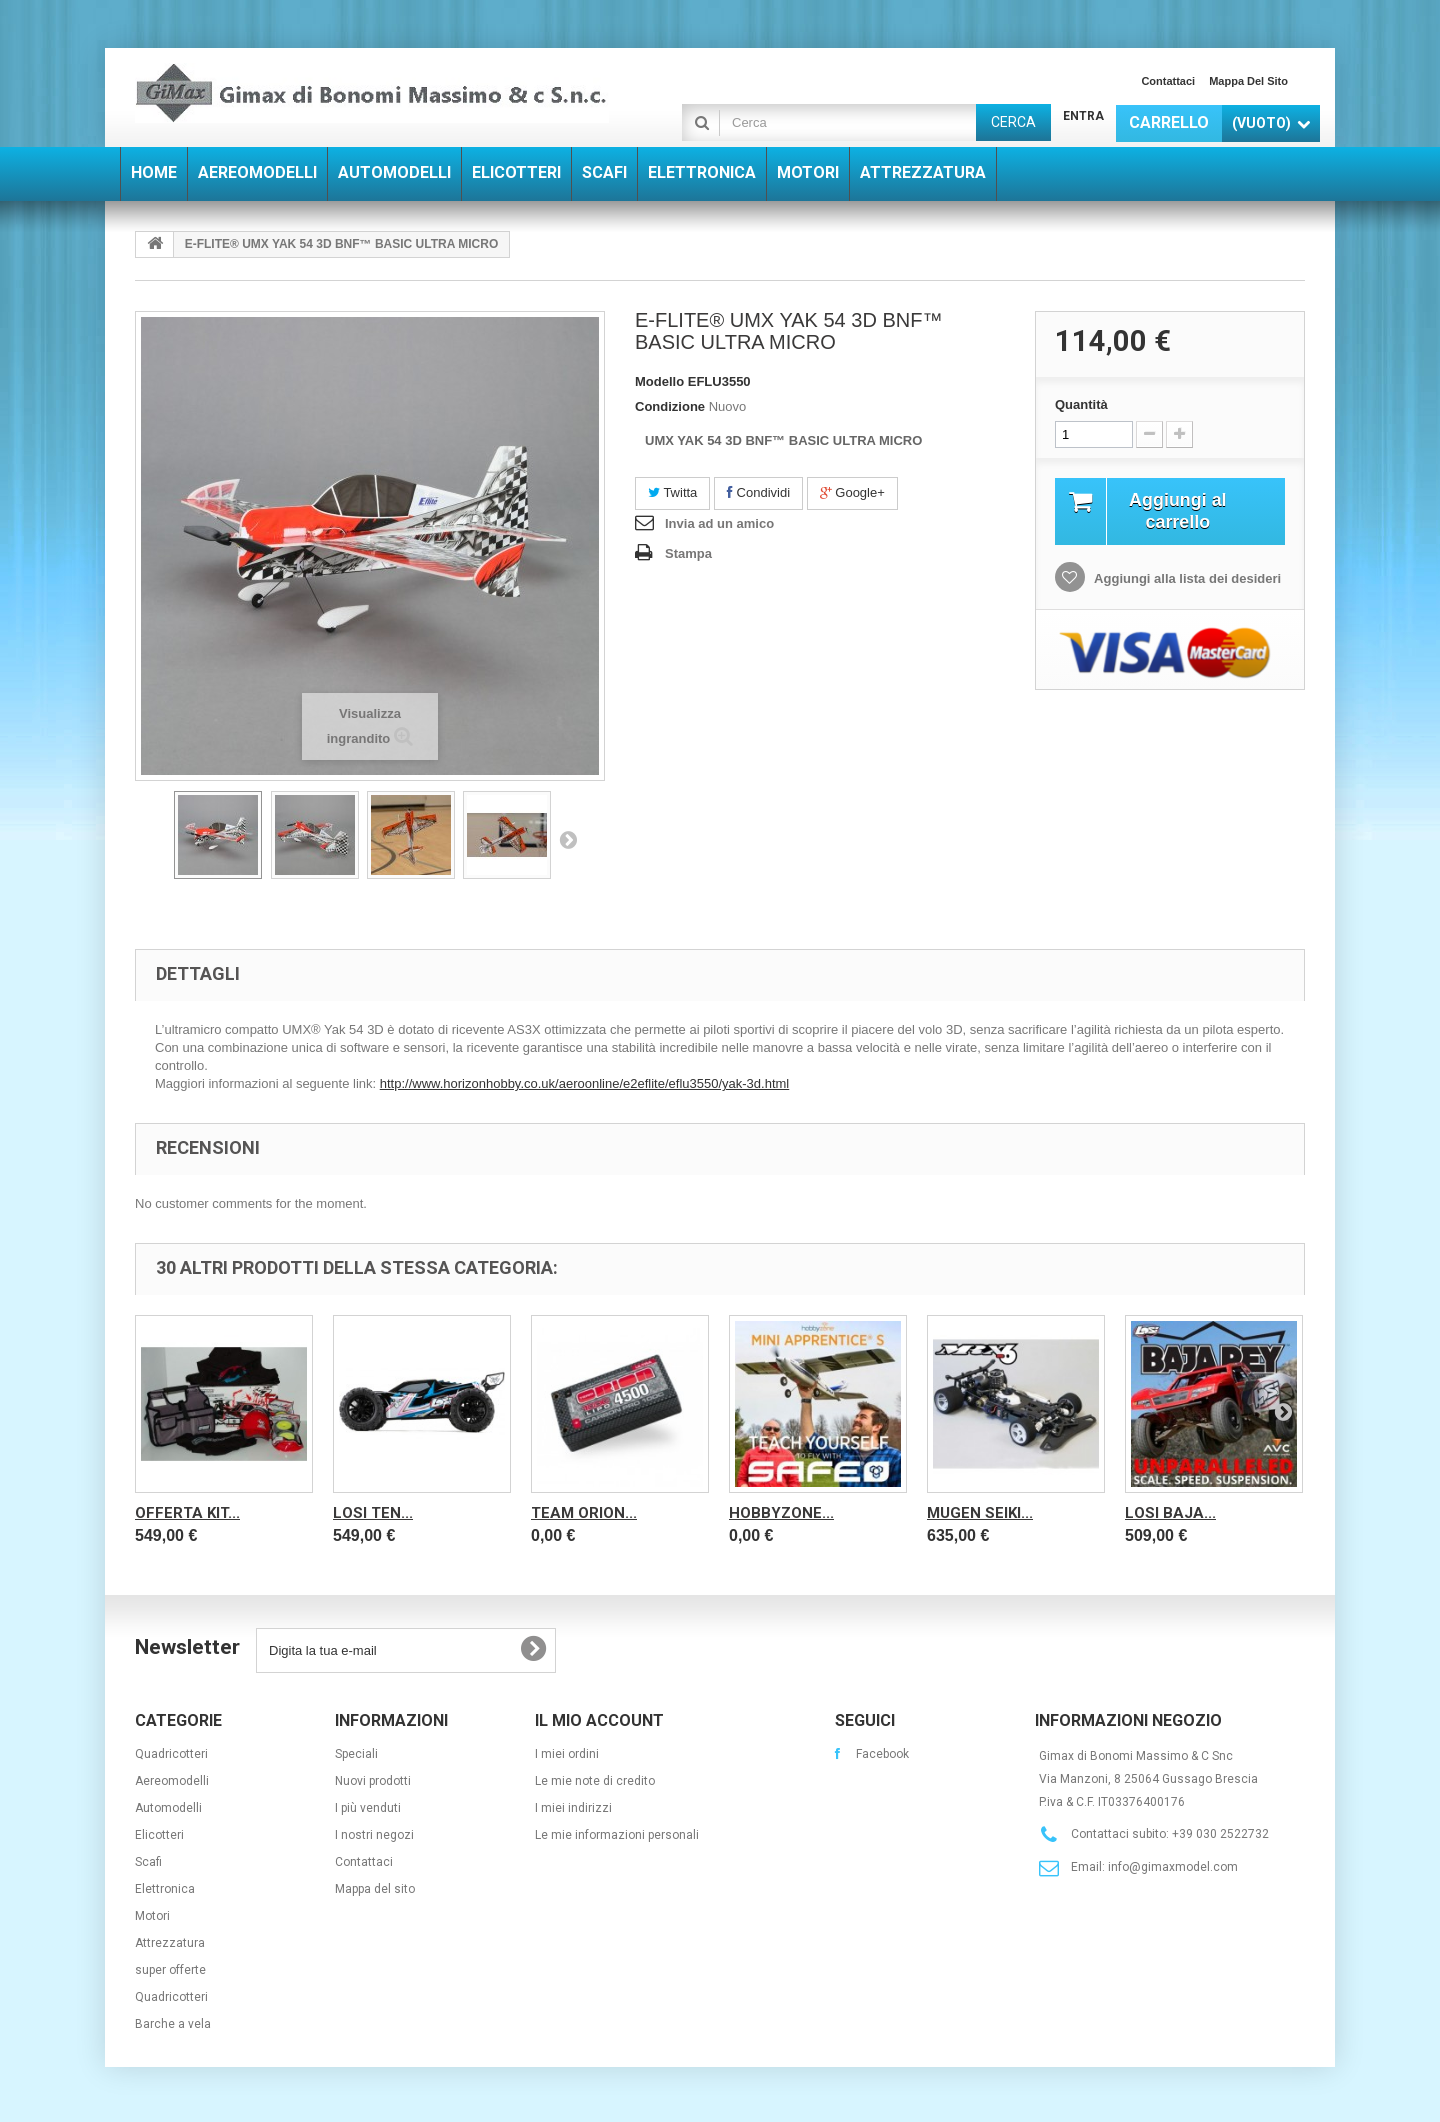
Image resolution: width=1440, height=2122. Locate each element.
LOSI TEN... (373, 1513)
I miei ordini (567, 1754)
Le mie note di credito (595, 1781)
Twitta (672, 492)
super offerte (170, 1970)
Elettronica (165, 1889)
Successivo (568, 839)
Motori (152, 1916)
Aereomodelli (172, 1781)
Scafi (148, 1862)
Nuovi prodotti (373, 1781)
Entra (1083, 116)
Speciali (356, 1754)
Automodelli (168, 1808)
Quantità (1081, 404)
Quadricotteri (171, 1754)
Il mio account (599, 1720)
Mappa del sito (1248, 81)
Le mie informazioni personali (617, 1835)
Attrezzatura (170, 1943)
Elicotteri (159, 1835)
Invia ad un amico (719, 523)
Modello (659, 381)
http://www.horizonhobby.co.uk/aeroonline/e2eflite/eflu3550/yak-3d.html (585, 1083)
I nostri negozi (374, 1835)
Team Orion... (584, 1513)
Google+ (852, 492)
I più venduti (368, 1808)
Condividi (758, 492)
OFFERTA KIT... (187, 1513)
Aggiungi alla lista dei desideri (1186, 581)
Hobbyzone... (781, 1513)
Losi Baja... (1170, 1513)
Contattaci (1168, 81)
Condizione (670, 406)
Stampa (688, 553)
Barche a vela (173, 2024)
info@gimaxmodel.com (1173, 1867)
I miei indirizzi (573, 1808)
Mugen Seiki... (980, 1513)
